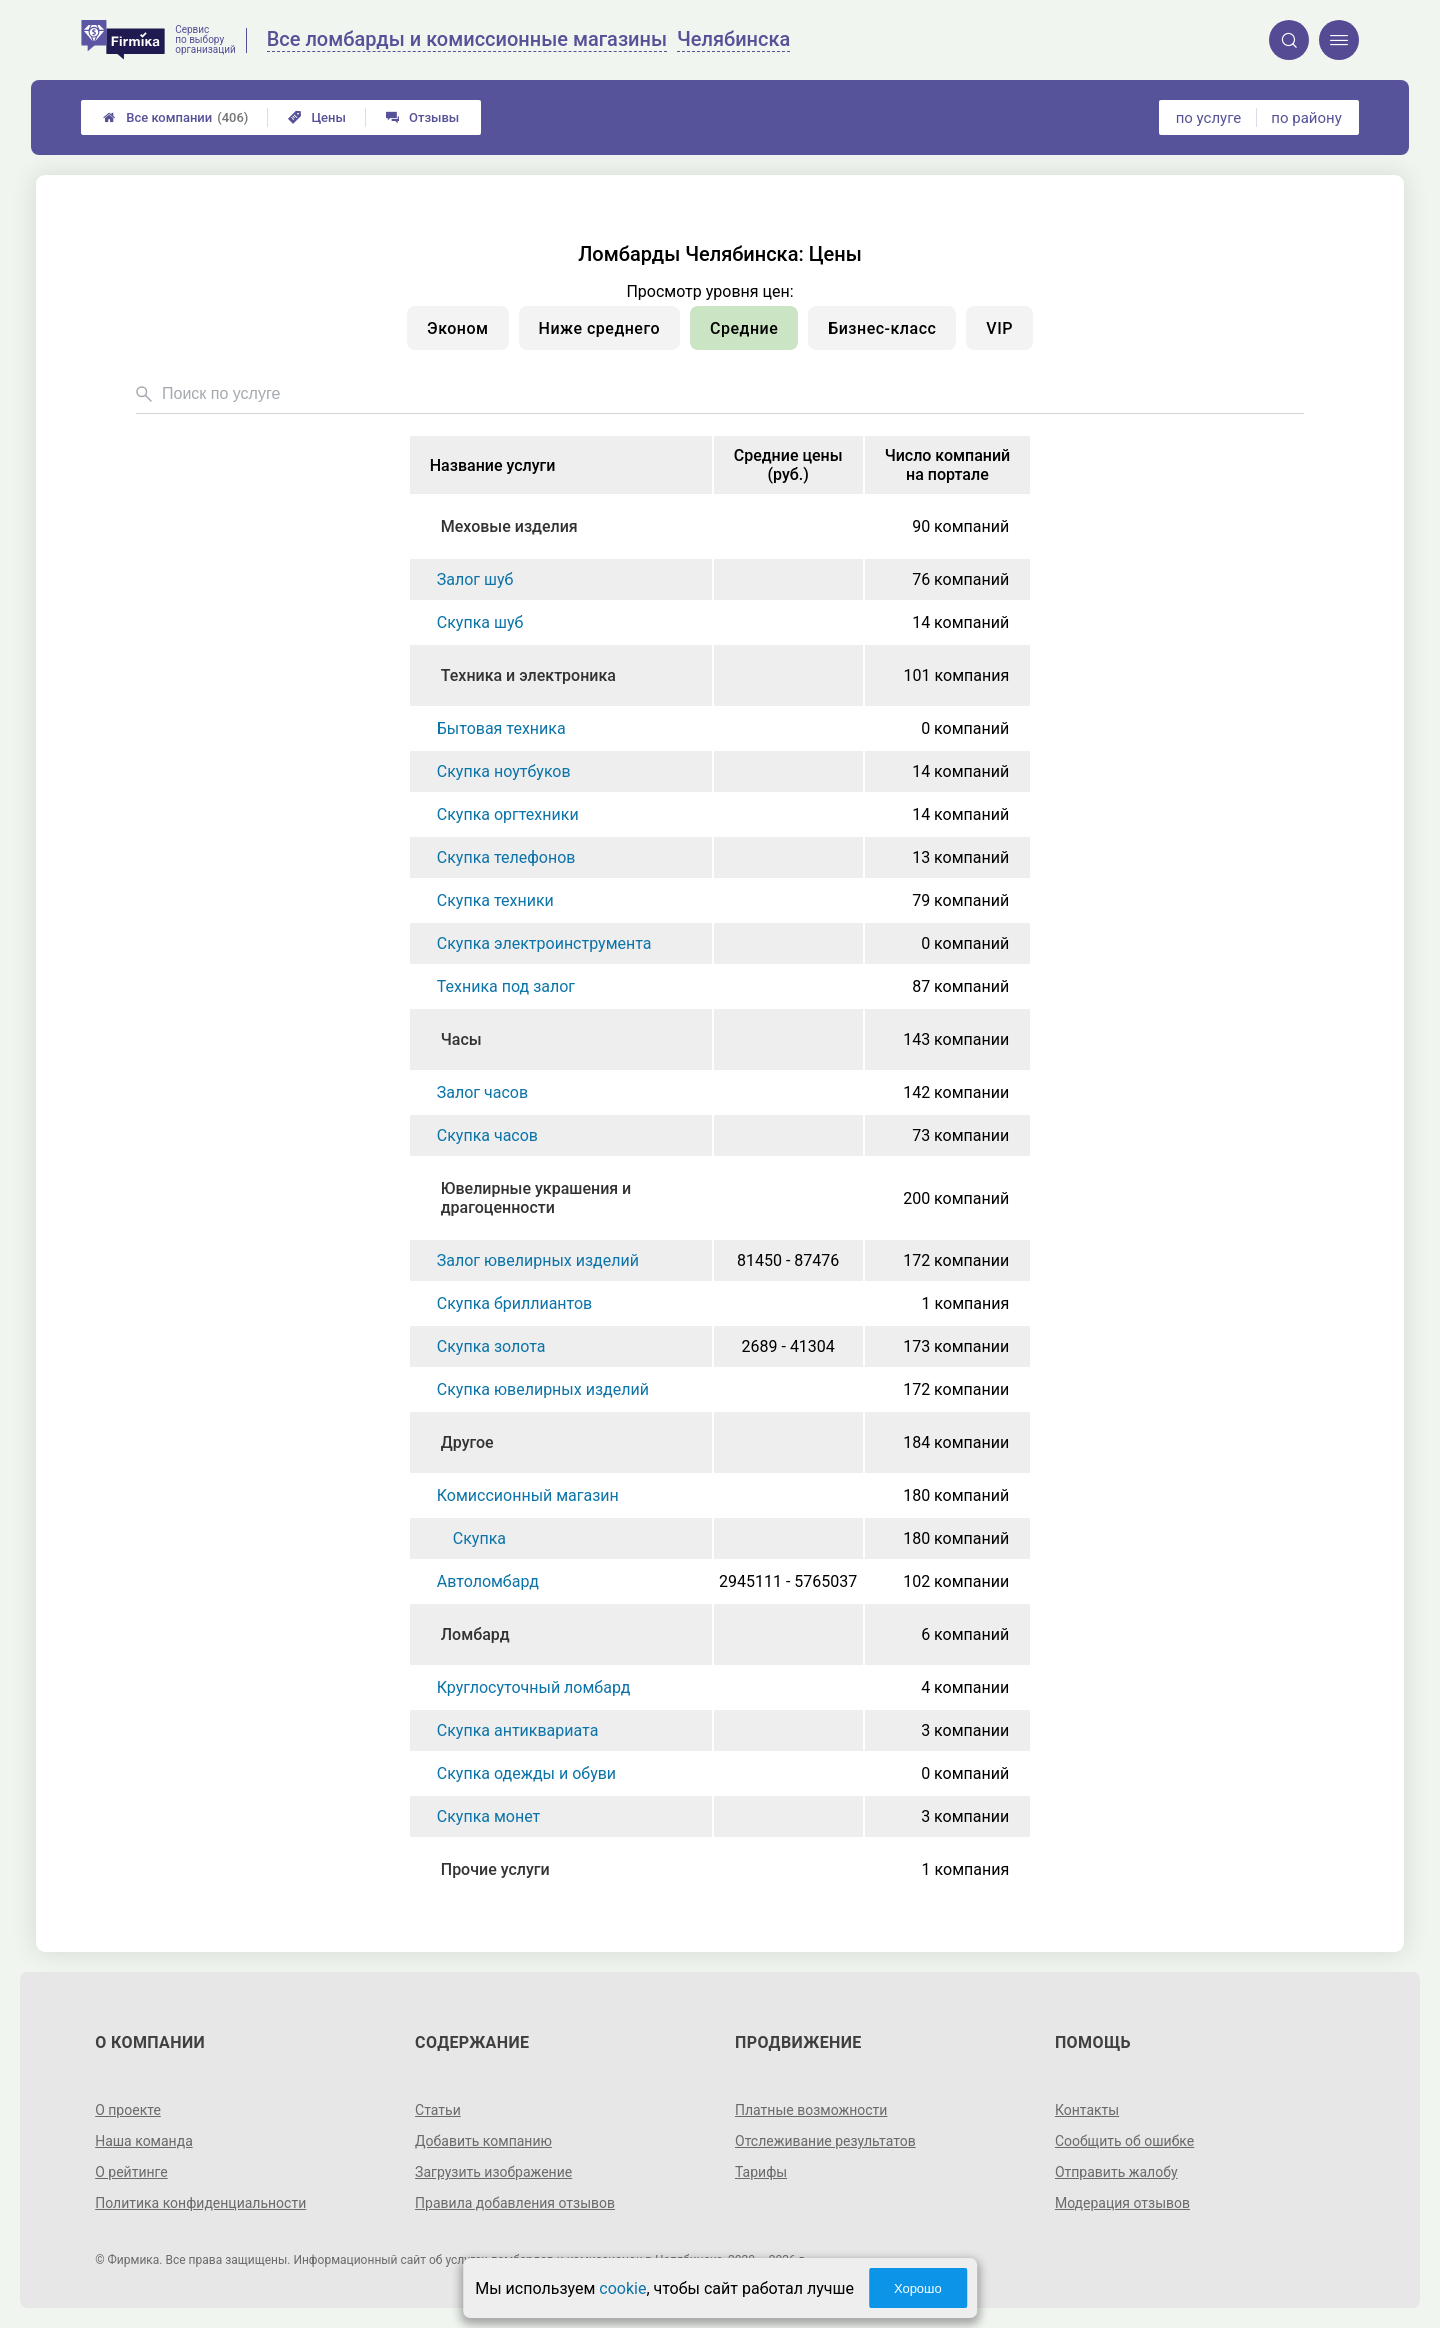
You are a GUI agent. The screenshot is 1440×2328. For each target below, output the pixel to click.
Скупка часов (487, 1135)
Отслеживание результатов (825, 2141)
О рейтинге (131, 2172)
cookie (622, 2288)
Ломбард (475, 1634)
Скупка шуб (480, 622)
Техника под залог (506, 986)
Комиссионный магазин (528, 1495)
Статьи (438, 2110)
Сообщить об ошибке (1124, 2141)
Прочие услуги (495, 1869)
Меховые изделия (509, 526)
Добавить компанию (483, 2141)
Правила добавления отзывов (515, 2203)
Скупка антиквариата (518, 1730)
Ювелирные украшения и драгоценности (536, 1198)
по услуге (1209, 118)
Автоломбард (488, 1581)
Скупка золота (491, 1346)
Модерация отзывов (1122, 2203)
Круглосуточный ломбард (534, 1687)
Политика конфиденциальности (200, 2203)
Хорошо (918, 2288)
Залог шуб (475, 579)
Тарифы (761, 2172)
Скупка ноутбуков (504, 771)
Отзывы (422, 117)
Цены (317, 117)
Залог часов (482, 1092)
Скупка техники (495, 900)
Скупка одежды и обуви (526, 1773)
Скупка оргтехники (508, 814)
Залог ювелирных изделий (538, 1260)
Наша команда (144, 2141)
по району (1306, 118)
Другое (467, 1442)
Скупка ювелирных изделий (543, 1389)
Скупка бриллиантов (514, 1303)
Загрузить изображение (493, 2172)
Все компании (175, 117)
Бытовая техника (501, 728)
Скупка (479, 1538)
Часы (461, 1039)
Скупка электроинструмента (544, 943)
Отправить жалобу (1116, 2172)
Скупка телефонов (506, 857)
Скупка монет (489, 1816)
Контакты (1087, 2110)
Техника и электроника (528, 675)
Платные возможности (811, 2110)
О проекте (128, 2110)
